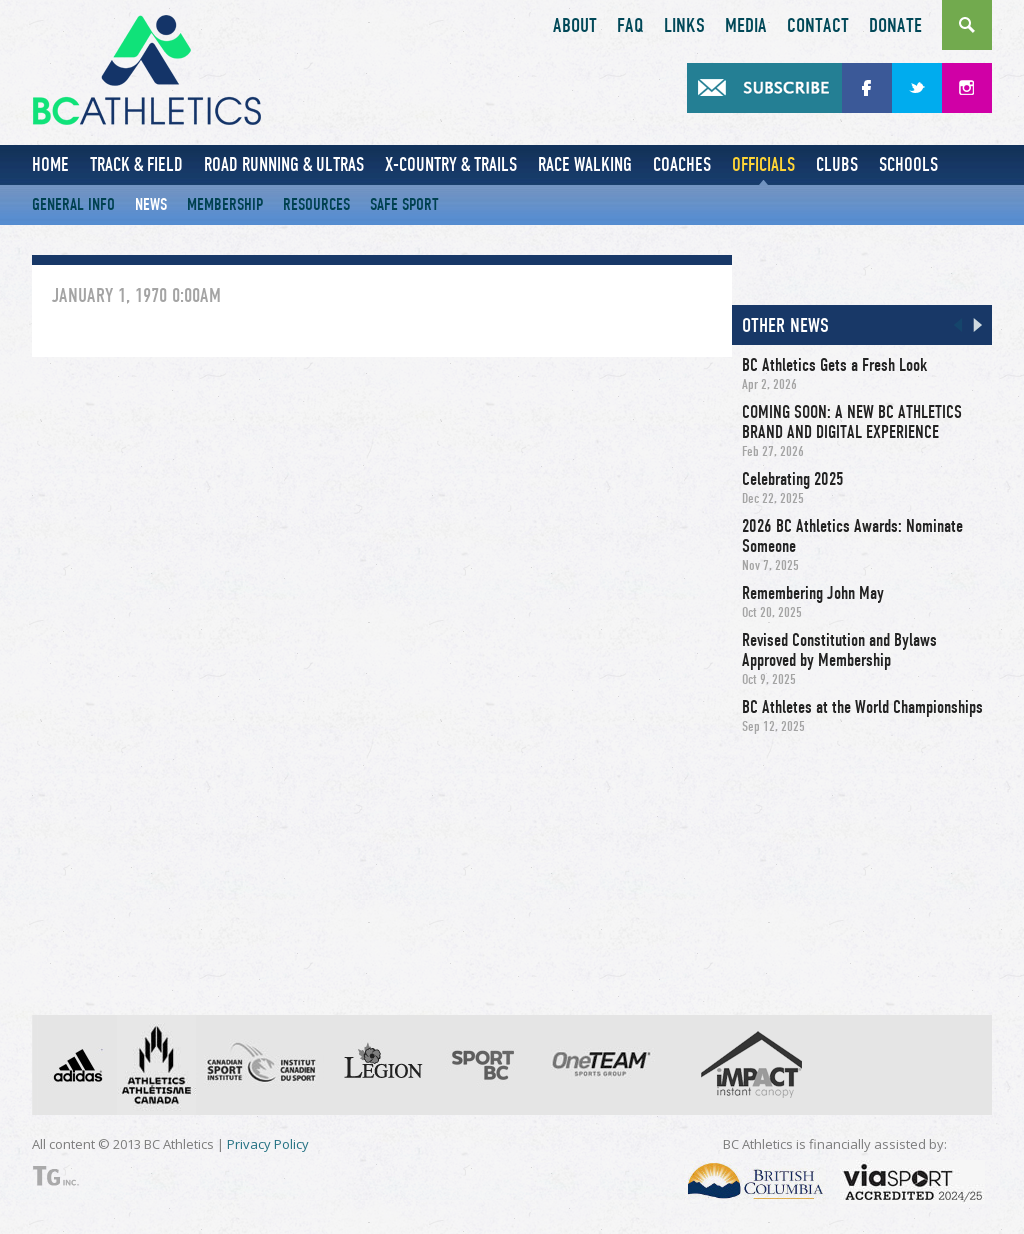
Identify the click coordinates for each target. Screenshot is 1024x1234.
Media (746, 26)
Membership (225, 204)
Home (50, 164)
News (151, 204)
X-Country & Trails (451, 164)
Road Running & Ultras (284, 164)
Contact (818, 26)
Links (684, 26)
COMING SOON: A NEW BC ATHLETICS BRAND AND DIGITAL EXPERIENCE (852, 422)
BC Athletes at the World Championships (862, 707)
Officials (763, 164)
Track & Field (136, 164)
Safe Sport (404, 204)
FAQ (630, 26)
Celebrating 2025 (793, 479)
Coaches (682, 164)
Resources (316, 204)
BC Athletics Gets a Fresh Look (834, 365)
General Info (73, 204)
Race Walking (585, 164)
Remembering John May (813, 593)
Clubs (837, 164)
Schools (908, 164)
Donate (895, 26)
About (575, 26)
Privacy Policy (268, 1144)
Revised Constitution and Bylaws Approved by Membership (839, 650)
